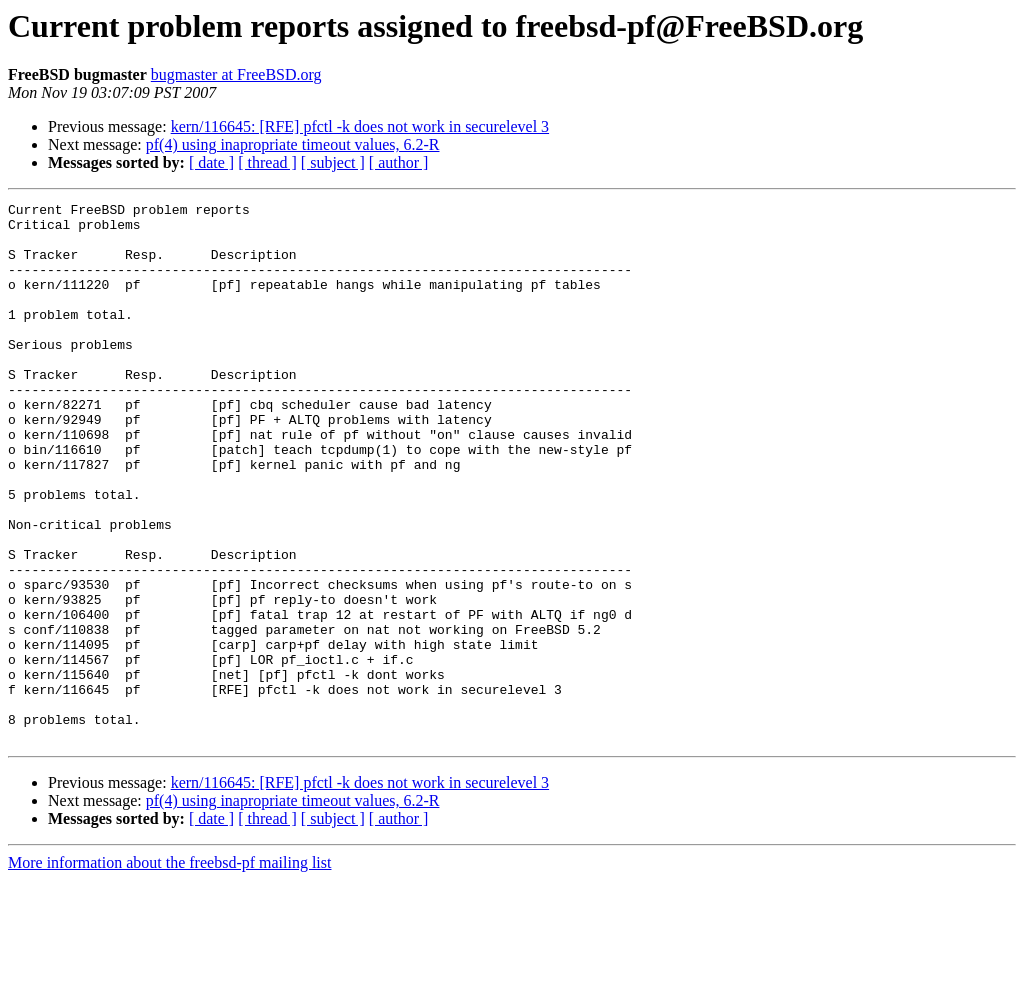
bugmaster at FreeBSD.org (236, 74)
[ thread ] (267, 162)
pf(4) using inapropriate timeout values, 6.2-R (293, 144)
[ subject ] (333, 162)
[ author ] (399, 162)
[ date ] (211, 162)
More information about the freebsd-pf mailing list (169, 970)
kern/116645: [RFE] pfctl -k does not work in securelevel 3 (360, 126)
